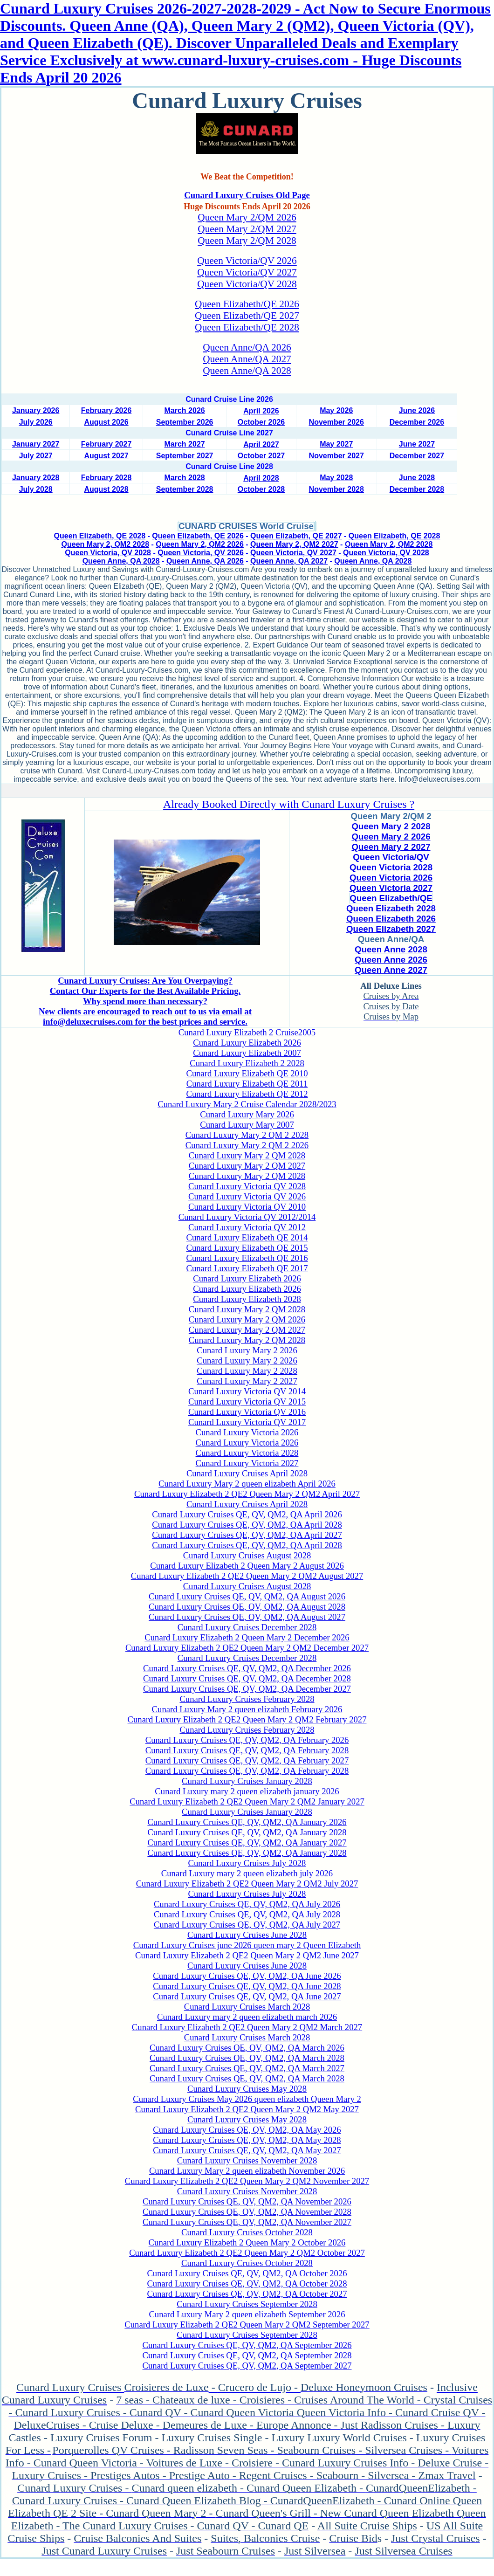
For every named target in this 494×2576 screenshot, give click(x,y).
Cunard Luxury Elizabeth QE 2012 (247, 1094)
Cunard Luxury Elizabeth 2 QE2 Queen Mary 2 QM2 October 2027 (247, 2253)
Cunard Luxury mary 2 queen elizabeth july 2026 (247, 1873)
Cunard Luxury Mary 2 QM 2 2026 (247, 1145)
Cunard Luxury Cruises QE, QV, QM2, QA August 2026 (247, 1596)
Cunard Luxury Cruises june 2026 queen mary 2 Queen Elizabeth (247, 1945)
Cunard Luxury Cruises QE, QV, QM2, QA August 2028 (247, 1607)
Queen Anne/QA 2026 (247, 347)
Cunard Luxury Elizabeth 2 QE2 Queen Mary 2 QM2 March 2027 (247, 2027)
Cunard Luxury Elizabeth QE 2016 (247, 1258)
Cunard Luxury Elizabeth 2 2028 (247, 1063)
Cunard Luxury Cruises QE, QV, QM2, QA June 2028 (247, 1986)
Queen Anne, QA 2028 (121, 561)
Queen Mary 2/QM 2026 (247, 217)
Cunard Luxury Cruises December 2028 (247, 1627)
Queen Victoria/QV (391, 857)
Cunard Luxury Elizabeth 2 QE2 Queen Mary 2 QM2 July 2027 (247, 1883)
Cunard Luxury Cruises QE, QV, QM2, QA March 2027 (247, 2068)
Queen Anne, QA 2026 (205, 561)
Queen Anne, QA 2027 (289, 561)
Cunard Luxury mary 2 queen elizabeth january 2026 (247, 1791)
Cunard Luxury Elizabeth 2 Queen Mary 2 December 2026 (246, 1637)
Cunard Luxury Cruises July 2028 (247, 1863)
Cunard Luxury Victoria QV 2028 (247, 1186)
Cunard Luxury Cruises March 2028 (247, 2006)
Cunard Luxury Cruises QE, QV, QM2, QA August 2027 (247, 1617)
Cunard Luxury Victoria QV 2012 (247, 1227)
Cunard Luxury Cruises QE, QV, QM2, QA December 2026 (247, 1668)
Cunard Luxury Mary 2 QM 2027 (247, 1166)
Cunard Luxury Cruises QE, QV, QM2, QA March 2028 (247, 2058)
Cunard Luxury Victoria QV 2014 (247, 1391)
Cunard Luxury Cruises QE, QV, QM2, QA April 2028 (247, 1524)
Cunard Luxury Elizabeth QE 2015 (247, 1248)
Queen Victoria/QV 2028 (247, 283)
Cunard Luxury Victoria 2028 (247, 1453)
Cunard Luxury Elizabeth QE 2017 (247, 1268)
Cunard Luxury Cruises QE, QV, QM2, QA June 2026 (247, 1976)
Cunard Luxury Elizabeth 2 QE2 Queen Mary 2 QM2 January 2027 (247, 1801)
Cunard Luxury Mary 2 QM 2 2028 (247, 1135)
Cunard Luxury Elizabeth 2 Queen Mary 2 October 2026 (247, 2242)
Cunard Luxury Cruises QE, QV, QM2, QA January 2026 (246, 1822)
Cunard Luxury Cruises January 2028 (247, 1781)
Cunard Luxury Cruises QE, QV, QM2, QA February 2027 (247, 1760)
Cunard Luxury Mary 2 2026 (247, 1350)
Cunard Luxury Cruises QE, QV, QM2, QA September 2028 (247, 2355)
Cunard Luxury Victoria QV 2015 (247, 1401)
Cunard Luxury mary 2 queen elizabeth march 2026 (247, 2017)
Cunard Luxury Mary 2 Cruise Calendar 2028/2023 (247, 1104)
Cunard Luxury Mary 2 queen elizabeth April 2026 (247, 1483)
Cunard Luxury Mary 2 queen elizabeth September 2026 (247, 2314)
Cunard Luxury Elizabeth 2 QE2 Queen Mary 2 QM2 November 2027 (247, 2181)
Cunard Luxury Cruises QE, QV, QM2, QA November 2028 (247, 2212)
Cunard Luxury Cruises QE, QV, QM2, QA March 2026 (247, 2048)
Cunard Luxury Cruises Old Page (247, 195)
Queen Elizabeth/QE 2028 (247, 327)
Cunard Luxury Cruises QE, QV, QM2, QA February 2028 (247, 1750)
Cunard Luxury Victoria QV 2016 (247, 1412)
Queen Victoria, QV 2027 (293, 553)
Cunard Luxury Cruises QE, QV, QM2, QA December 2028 (247, 1678)
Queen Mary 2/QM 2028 (247, 240)
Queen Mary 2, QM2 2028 (106, 544)
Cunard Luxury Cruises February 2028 (246, 1699)
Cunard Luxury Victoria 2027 (247, 1463)
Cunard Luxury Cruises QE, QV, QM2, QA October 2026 (247, 2273)
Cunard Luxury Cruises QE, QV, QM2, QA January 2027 (246, 1842)
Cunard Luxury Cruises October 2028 (247, 2232)
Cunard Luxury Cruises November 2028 (247, 2160)
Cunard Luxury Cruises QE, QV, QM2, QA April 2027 (247, 1535)
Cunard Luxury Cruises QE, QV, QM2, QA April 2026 (247, 1514)
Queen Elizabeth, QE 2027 (296, 536)
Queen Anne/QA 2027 (247, 359)
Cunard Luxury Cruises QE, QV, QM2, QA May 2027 (247, 2150)
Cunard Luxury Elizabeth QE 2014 (247, 1237)
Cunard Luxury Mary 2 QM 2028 (247, 1155)
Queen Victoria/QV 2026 (247, 260)
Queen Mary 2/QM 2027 (247, 228)
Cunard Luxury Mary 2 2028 (247, 1371)
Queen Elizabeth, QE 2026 (198, 536)
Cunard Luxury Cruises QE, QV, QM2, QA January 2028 (246, 1832)
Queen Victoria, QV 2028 (108, 553)
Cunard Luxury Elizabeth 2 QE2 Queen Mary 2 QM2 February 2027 (247, 1719)
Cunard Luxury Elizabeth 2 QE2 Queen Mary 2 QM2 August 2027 (247, 1576)
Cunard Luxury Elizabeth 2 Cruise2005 (247, 1032)
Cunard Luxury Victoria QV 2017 (247, 1422)
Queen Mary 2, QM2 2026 (200, 544)
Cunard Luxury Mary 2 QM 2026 (247, 1319)
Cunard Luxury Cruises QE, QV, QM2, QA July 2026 (247, 1904)
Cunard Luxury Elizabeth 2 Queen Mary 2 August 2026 (247, 1565)
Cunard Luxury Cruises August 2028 (247, 1555)
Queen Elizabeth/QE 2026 (247, 304)
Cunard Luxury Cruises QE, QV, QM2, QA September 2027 (247, 2365)
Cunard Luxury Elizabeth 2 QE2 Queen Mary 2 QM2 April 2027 (247, 1494)
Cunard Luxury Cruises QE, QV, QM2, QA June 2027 (247, 1996)
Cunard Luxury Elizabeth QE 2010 (247, 1073)
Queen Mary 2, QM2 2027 (294, 544)
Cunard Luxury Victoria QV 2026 (247, 1196)
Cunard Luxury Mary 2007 (247, 1125)
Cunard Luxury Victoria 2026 (247, 1432)
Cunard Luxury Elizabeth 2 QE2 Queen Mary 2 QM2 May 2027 (247, 2109)
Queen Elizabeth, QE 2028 (100, 536)
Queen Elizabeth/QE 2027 (247, 315)
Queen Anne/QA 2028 (247, 370)
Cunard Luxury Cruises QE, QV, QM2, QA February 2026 (247, 1740)
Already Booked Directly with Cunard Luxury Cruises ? (288, 804)
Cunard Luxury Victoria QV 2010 (247, 1207)
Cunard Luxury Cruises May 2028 (247, 2089)
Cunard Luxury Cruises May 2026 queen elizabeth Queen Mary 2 (247, 2099)
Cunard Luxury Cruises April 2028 (247, 1473)
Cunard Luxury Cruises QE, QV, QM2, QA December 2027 (247, 1689)
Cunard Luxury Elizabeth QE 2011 (247, 1083)
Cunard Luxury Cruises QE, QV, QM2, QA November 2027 (247, 2222)
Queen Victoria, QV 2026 (201, 553)
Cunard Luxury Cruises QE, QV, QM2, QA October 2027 (247, 2294)
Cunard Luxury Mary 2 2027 (247, 1381)
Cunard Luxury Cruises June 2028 (247, 1935)
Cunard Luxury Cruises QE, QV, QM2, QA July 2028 (247, 1914)
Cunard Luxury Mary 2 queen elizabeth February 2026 (247, 1709)
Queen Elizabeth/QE (391, 898)
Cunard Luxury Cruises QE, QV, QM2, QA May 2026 (247, 2130)
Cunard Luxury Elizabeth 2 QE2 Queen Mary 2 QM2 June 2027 (247, 1955)
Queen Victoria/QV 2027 (247, 272)
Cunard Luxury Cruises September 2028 (247, 2304)
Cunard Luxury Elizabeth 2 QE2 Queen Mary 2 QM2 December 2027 (247, 1648)
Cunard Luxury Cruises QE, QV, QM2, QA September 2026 (247, 2345)
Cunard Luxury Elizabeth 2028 (247, 1299)
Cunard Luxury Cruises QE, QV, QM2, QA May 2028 (247, 2140)
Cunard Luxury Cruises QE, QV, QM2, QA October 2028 (247, 2283)
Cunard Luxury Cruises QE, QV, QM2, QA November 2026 (247, 2201)
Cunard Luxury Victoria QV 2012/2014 (247, 1217)
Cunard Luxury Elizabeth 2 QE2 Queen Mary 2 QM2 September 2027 (246, 2324)
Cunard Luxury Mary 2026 (247, 1114)
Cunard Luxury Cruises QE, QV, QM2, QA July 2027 (247, 1924)
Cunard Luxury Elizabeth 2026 (247, 1042)
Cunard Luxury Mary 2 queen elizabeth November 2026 (247, 2171)
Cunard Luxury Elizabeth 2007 (247, 1053)
